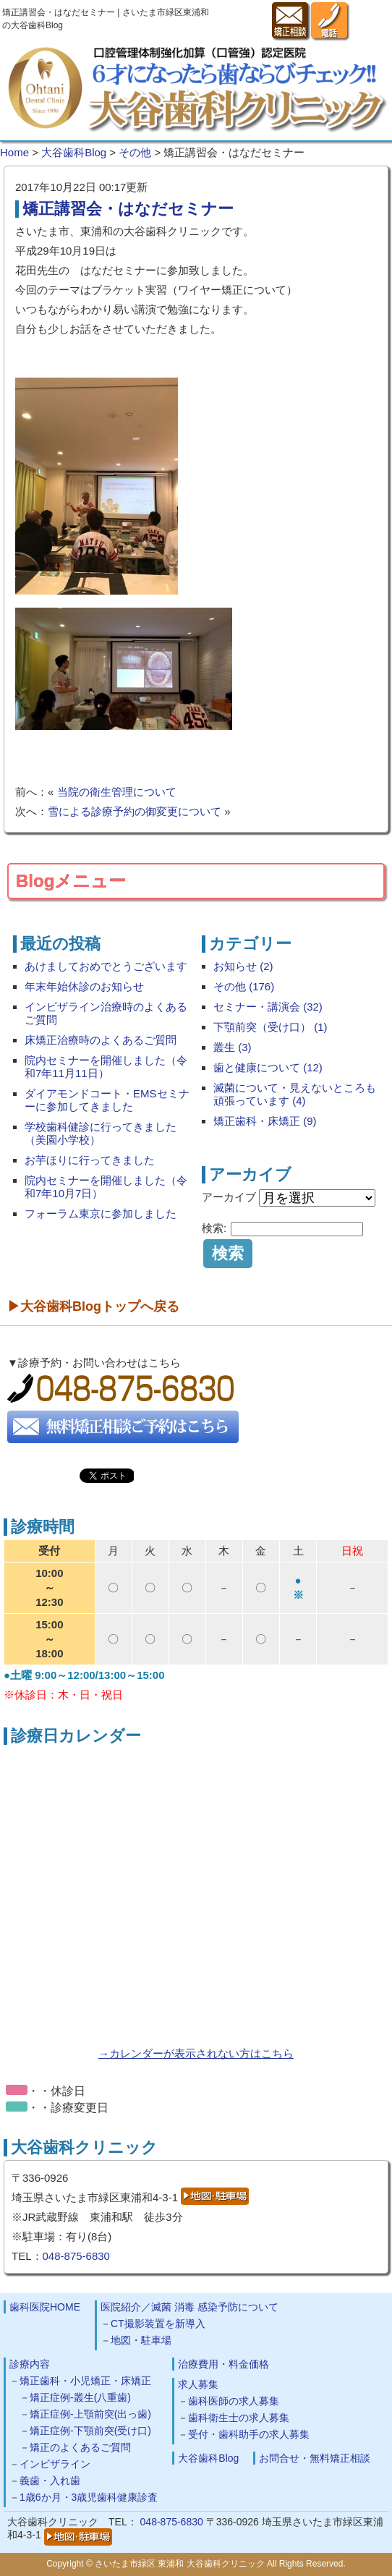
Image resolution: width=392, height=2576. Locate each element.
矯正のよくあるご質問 (80, 2447)
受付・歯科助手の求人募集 (249, 2434)
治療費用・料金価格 (223, 2364)
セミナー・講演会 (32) (268, 1006)
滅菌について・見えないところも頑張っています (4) (294, 1094)
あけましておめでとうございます (106, 966)
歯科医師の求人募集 (233, 2401)
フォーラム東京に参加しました (100, 1213)
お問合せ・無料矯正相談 (314, 2458)
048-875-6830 (76, 2256)
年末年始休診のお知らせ (84, 986)
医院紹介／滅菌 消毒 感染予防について (189, 2307)
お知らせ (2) (243, 966)
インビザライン (55, 2464)
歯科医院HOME (44, 2307)
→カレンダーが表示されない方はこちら (196, 2053)
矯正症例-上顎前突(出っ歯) (90, 2414)
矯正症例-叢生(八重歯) (80, 2397)
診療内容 (29, 2364)
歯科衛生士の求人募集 (238, 2417)
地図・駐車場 (141, 2340)
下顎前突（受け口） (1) (270, 1027)
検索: (214, 1228)
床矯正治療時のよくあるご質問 (100, 1040)
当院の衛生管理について (116, 792)
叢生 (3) (232, 1047)
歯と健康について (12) (268, 1067)
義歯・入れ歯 (50, 2480)
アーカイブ (229, 1197)
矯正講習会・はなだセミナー (128, 209)
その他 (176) (243, 986)
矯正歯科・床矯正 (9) (265, 1121)
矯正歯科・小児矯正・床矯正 (85, 2380)
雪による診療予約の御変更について (134, 811)
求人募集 (198, 2384)
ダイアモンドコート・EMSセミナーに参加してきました (107, 1100)
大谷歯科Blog (208, 2458)
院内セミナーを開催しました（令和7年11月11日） (106, 1066)
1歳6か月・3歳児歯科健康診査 (89, 2497)
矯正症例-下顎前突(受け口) (90, 2430)
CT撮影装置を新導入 (158, 2323)
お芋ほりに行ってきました (90, 1160)
